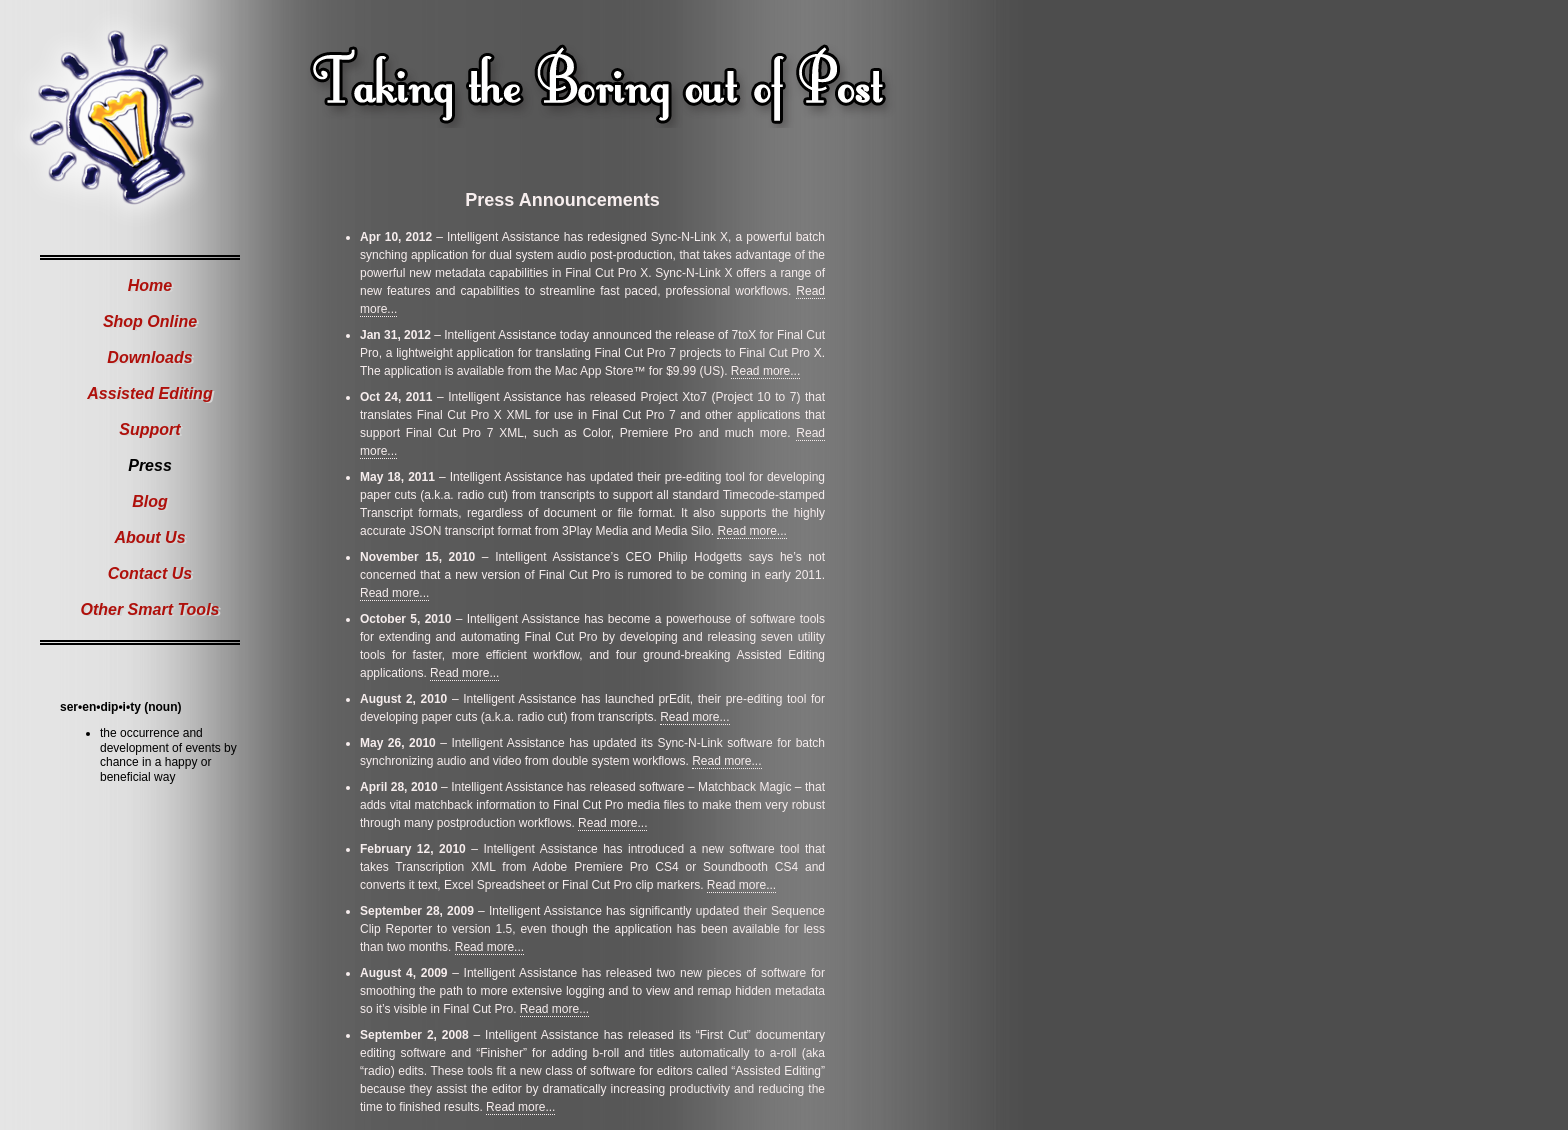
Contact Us (150, 573)
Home (150, 285)
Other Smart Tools (150, 609)
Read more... (765, 371)
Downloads (149, 357)
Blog (150, 501)
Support (149, 429)
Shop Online (150, 321)
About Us (149, 537)
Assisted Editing (149, 393)
